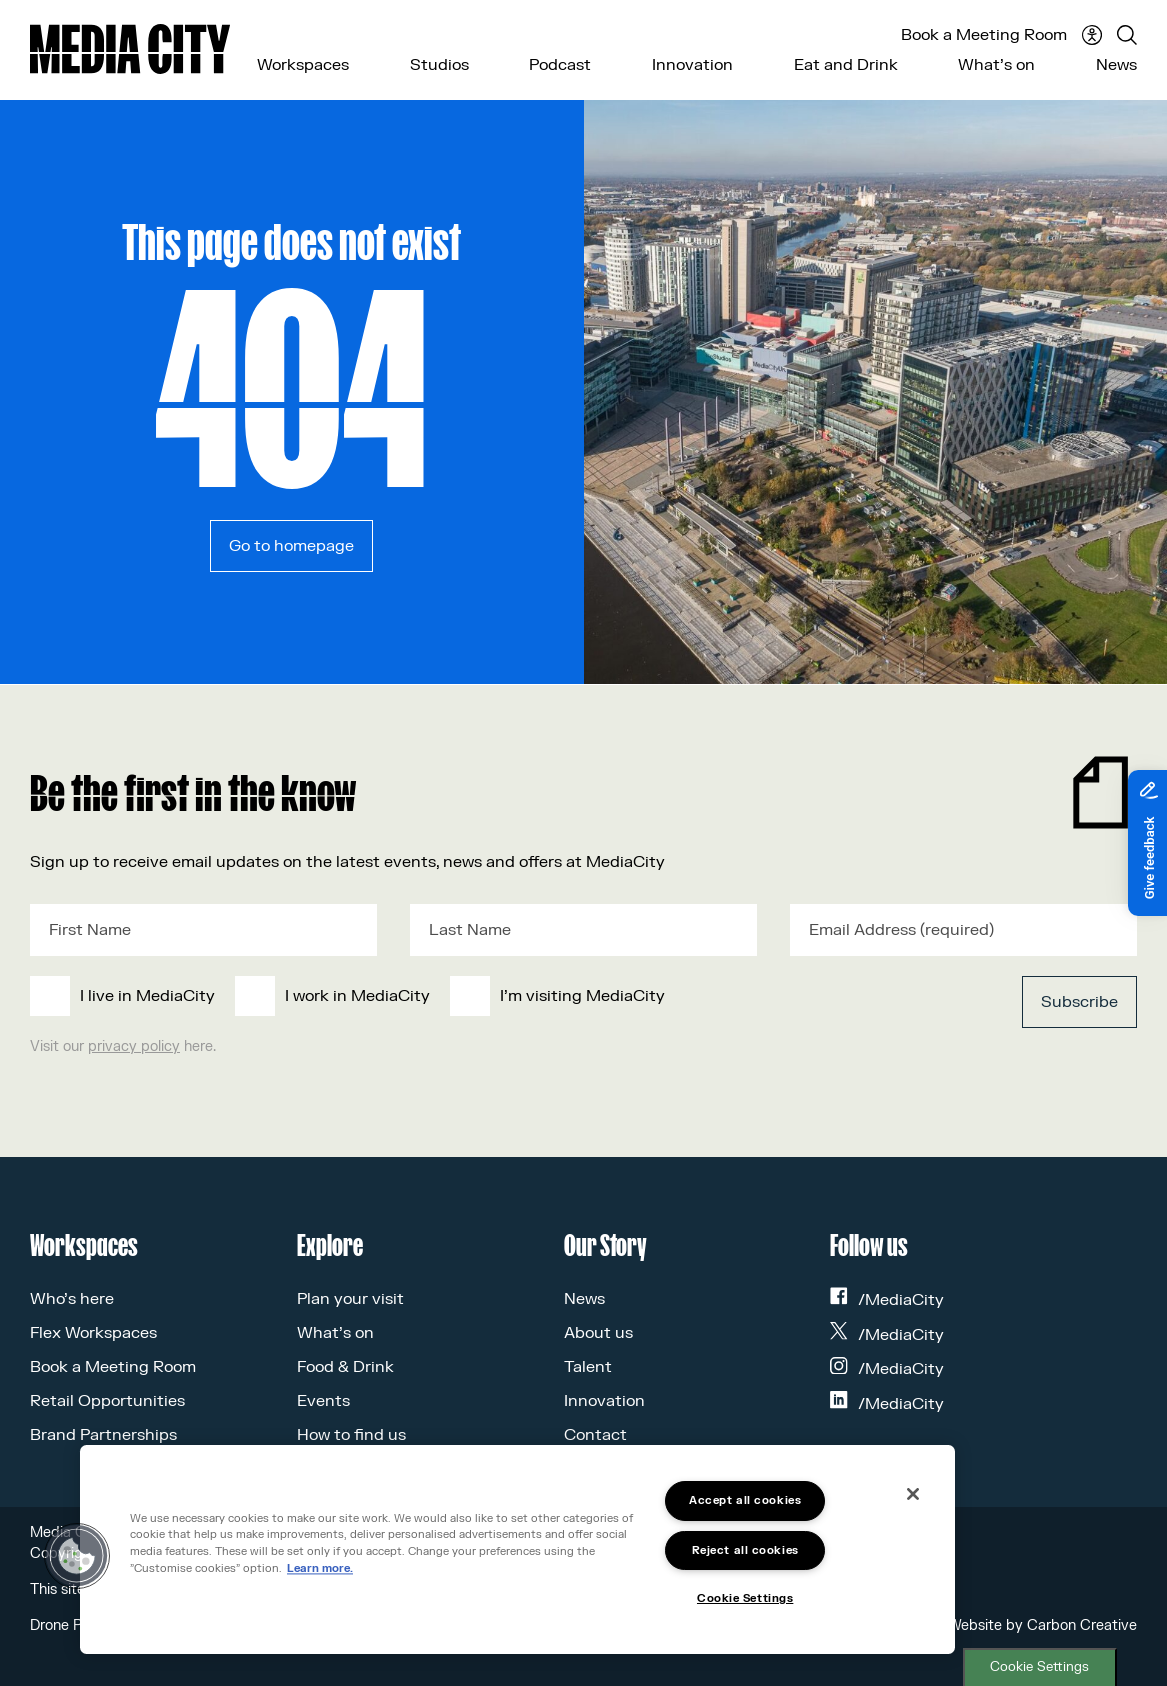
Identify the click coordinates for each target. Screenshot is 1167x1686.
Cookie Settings (1039, 1667)
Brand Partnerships (103, 1435)
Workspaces (303, 65)
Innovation (692, 65)
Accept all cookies (745, 1500)
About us (598, 1333)
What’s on (996, 65)
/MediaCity (887, 1300)
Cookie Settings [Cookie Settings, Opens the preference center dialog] (745, 1598)
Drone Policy (71, 1625)
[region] (517, 1549)
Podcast (560, 65)
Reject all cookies (745, 1550)
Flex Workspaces (93, 1333)
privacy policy (134, 1046)
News (1116, 65)
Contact (595, 1435)
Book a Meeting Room (984, 35)
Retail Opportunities (107, 1401)
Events (323, 1401)
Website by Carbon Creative (1042, 1625)
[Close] (913, 1494)
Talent (588, 1367)
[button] (77, 1556)
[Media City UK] (130, 49)
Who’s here (72, 1299)
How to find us (351, 1435)
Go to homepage (291, 546)
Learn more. (320, 1568)
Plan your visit (350, 1299)
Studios (439, 65)
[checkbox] (469, 996)
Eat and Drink (846, 65)
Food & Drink (345, 1367)
